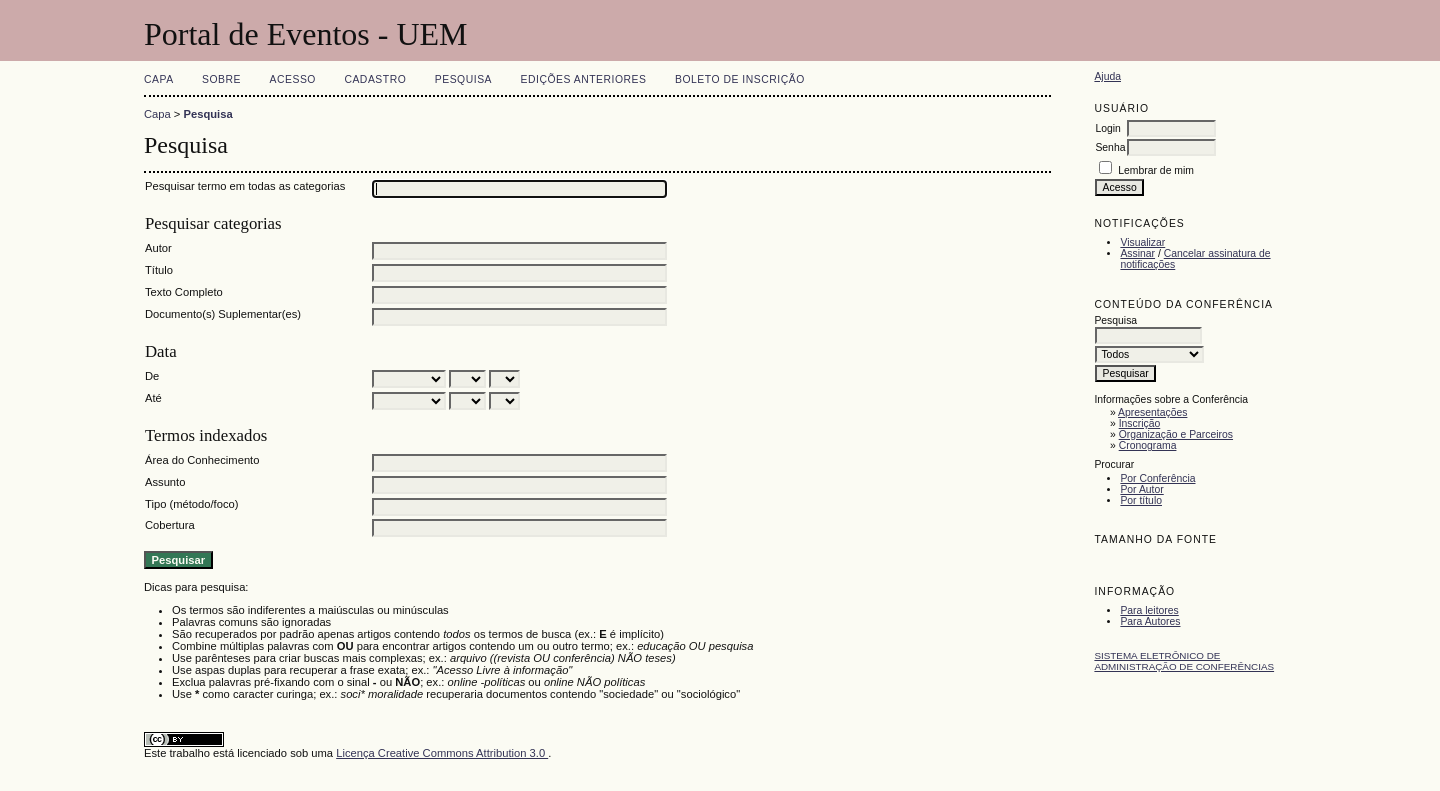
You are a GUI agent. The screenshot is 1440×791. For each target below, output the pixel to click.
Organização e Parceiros (1176, 434)
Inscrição (1140, 423)
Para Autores (1150, 621)
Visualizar (1142, 242)
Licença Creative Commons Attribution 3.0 (442, 753)
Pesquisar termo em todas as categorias (245, 186)
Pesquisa (463, 79)
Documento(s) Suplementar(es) (223, 314)
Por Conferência (1157, 478)
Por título (1141, 500)
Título (159, 270)
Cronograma (1148, 445)
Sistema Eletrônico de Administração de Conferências (1184, 661)
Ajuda (1107, 76)
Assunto (165, 482)
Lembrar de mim (1156, 170)
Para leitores (1149, 610)
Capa (159, 79)
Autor (158, 248)
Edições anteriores (584, 79)
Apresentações (1152, 412)
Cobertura (170, 525)
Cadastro (375, 79)
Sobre (221, 79)
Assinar (1137, 253)
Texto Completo (184, 292)
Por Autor (1141, 489)
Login (1107, 128)
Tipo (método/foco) (191, 504)
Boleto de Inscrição (740, 79)
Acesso (293, 79)
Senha (1110, 147)
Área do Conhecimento (202, 460)
